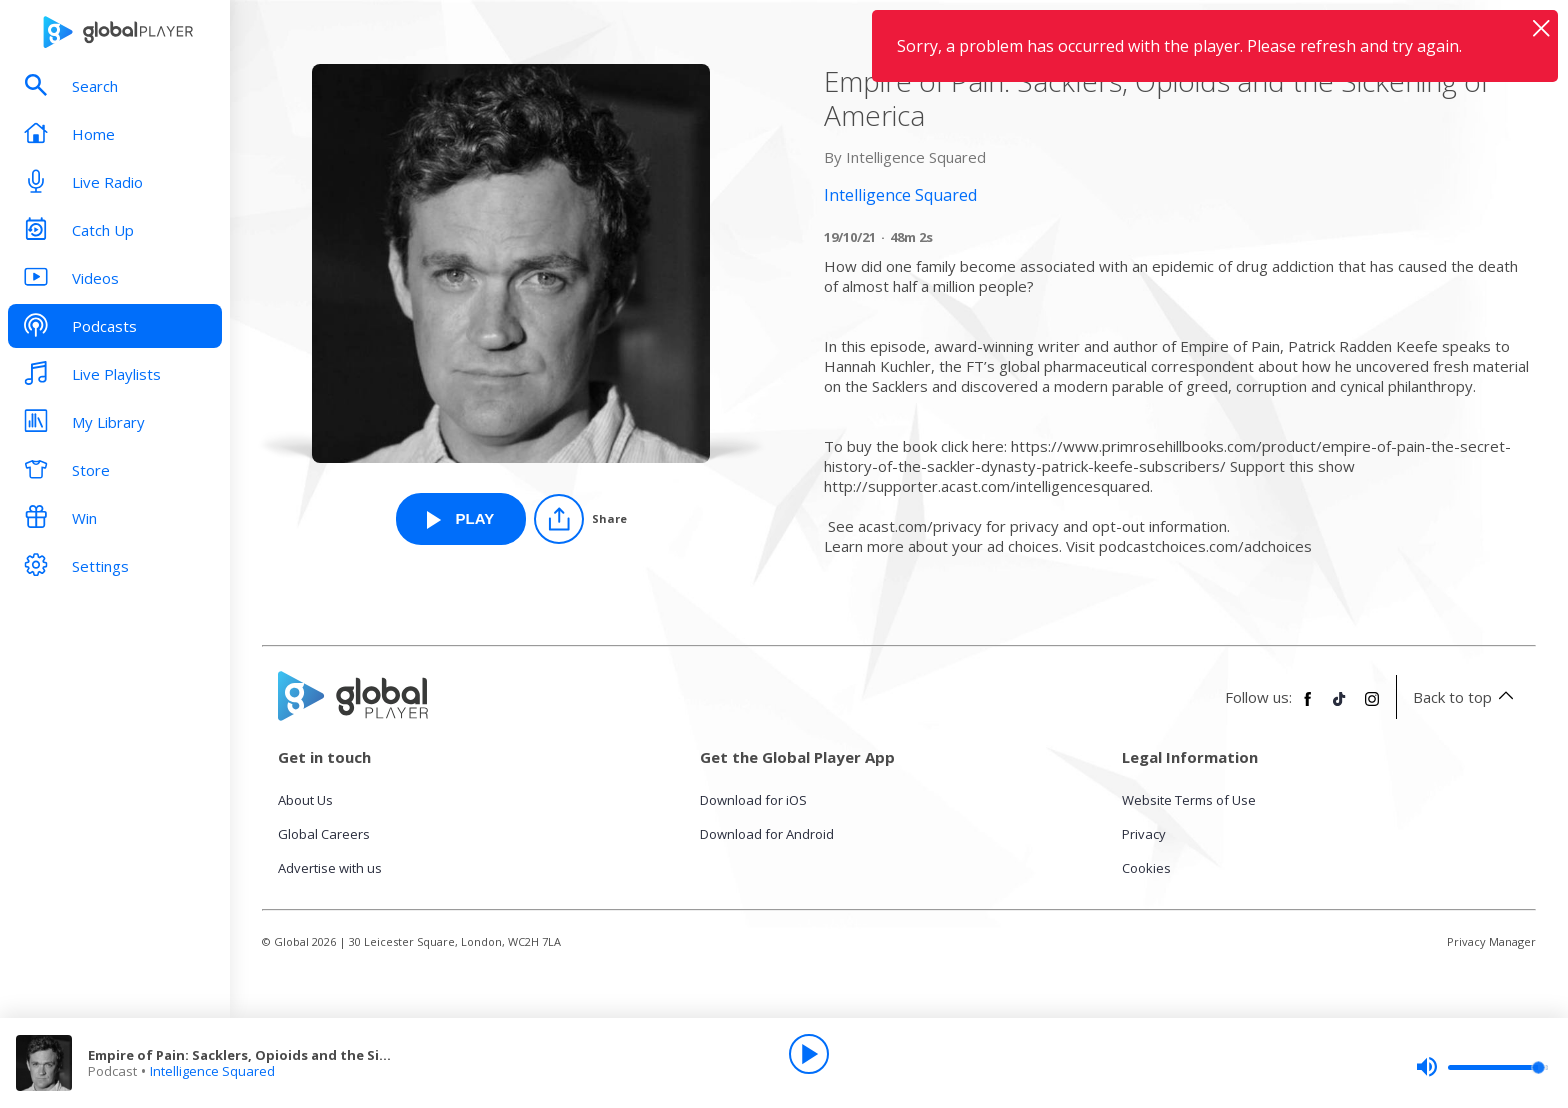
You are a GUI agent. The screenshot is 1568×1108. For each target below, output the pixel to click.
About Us (305, 800)
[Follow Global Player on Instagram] (1372, 707)
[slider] (1482, 1067)
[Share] (580, 519)
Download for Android (767, 834)
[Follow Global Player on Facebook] (1308, 707)
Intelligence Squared (212, 1071)
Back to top (1466, 697)
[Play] (809, 1054)
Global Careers (324, 834)
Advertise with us (330, 868)
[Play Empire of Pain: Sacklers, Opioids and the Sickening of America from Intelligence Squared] (461, 519)
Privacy (1144, 834)
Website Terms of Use (1189, 800)
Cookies (1146, 868)
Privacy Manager (1491, 941)
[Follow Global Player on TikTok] (1340, 707)
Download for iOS (753, 800)
